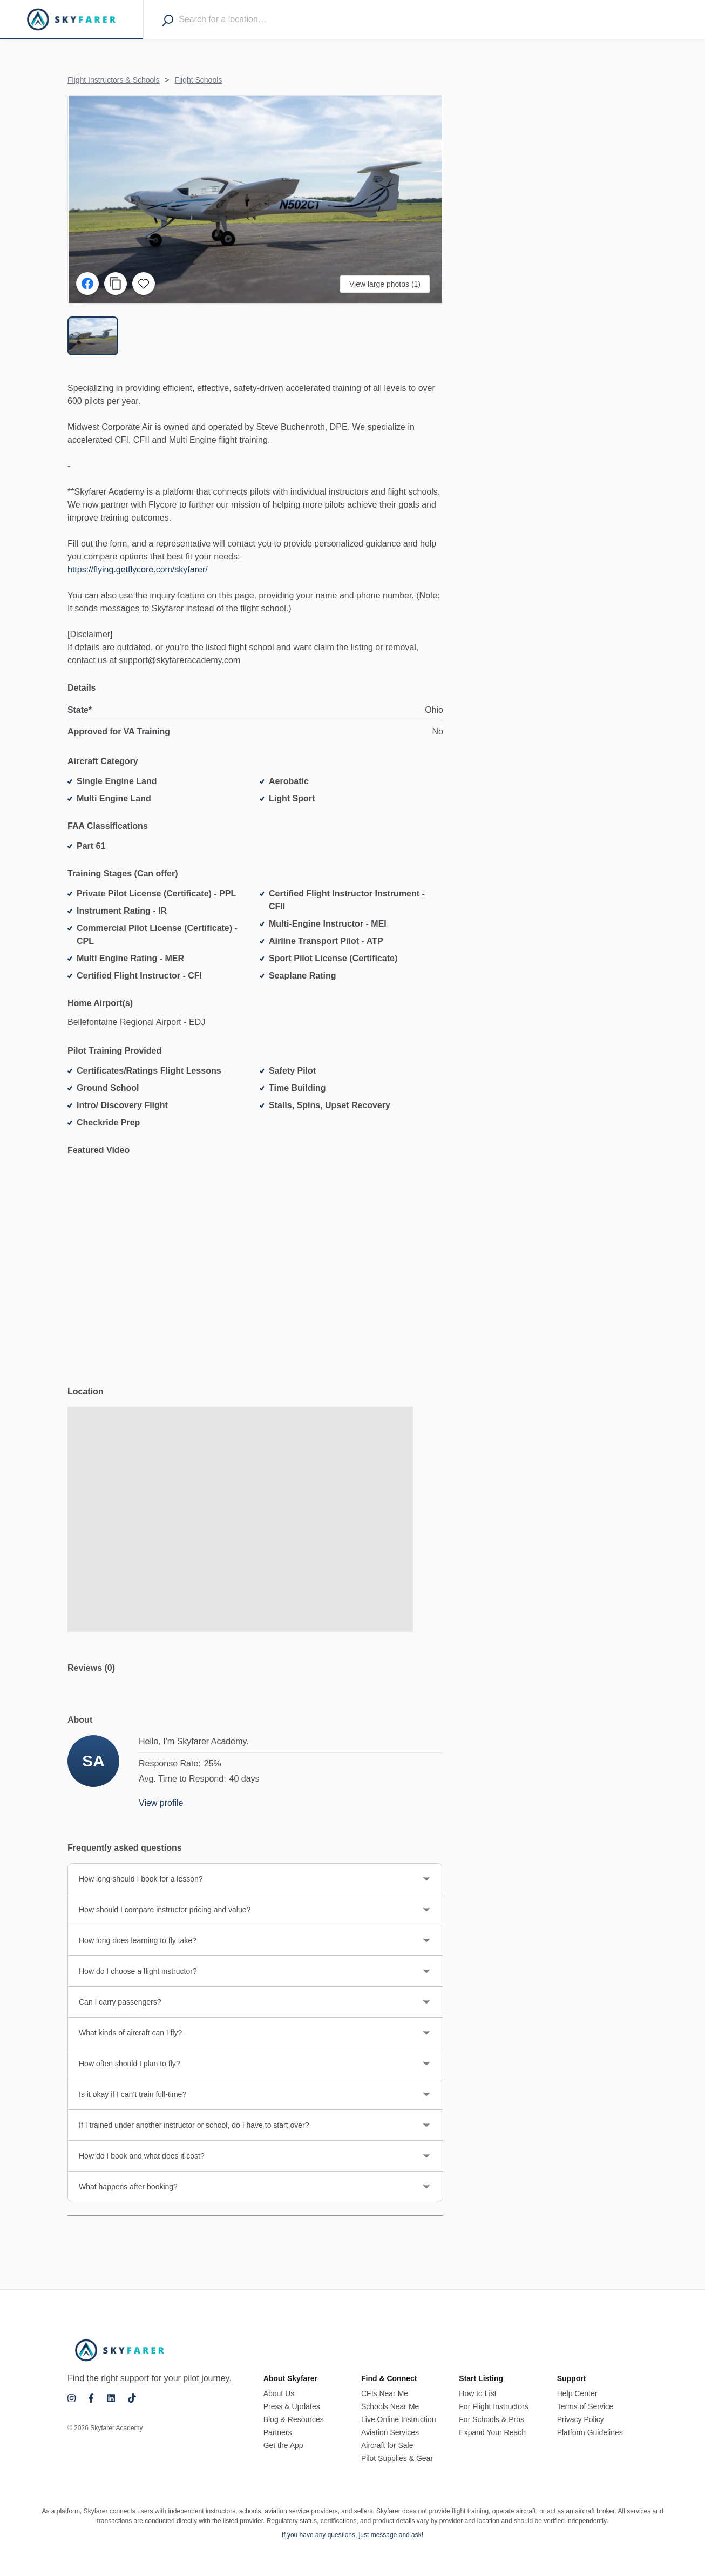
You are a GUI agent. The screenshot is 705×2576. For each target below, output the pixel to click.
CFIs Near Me (384, 2393)
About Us (279, 2393)
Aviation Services (390, 2432)
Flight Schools (198, 80)
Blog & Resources (293, 2419)
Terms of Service (585, 2406)
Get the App (283, 2445)
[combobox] (241, 19)
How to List (477, 2393)
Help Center (577, 2393)
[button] (255, 199)
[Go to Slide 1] (93, 336)
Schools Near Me (390, 2406)
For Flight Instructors (493, 2406)
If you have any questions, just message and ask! (352, 2535)
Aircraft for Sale (387, 2445)
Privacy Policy (580, 2419)
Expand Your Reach (492, 2432)
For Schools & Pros (491, 2419)
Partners (277, 2432)
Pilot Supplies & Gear (397, 2458)
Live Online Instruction (398, 2419)
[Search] (167, 20)
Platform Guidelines (590, 2432)
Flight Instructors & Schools (113, 80)
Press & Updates (291, 2406)
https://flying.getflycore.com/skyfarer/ (137, 570)
